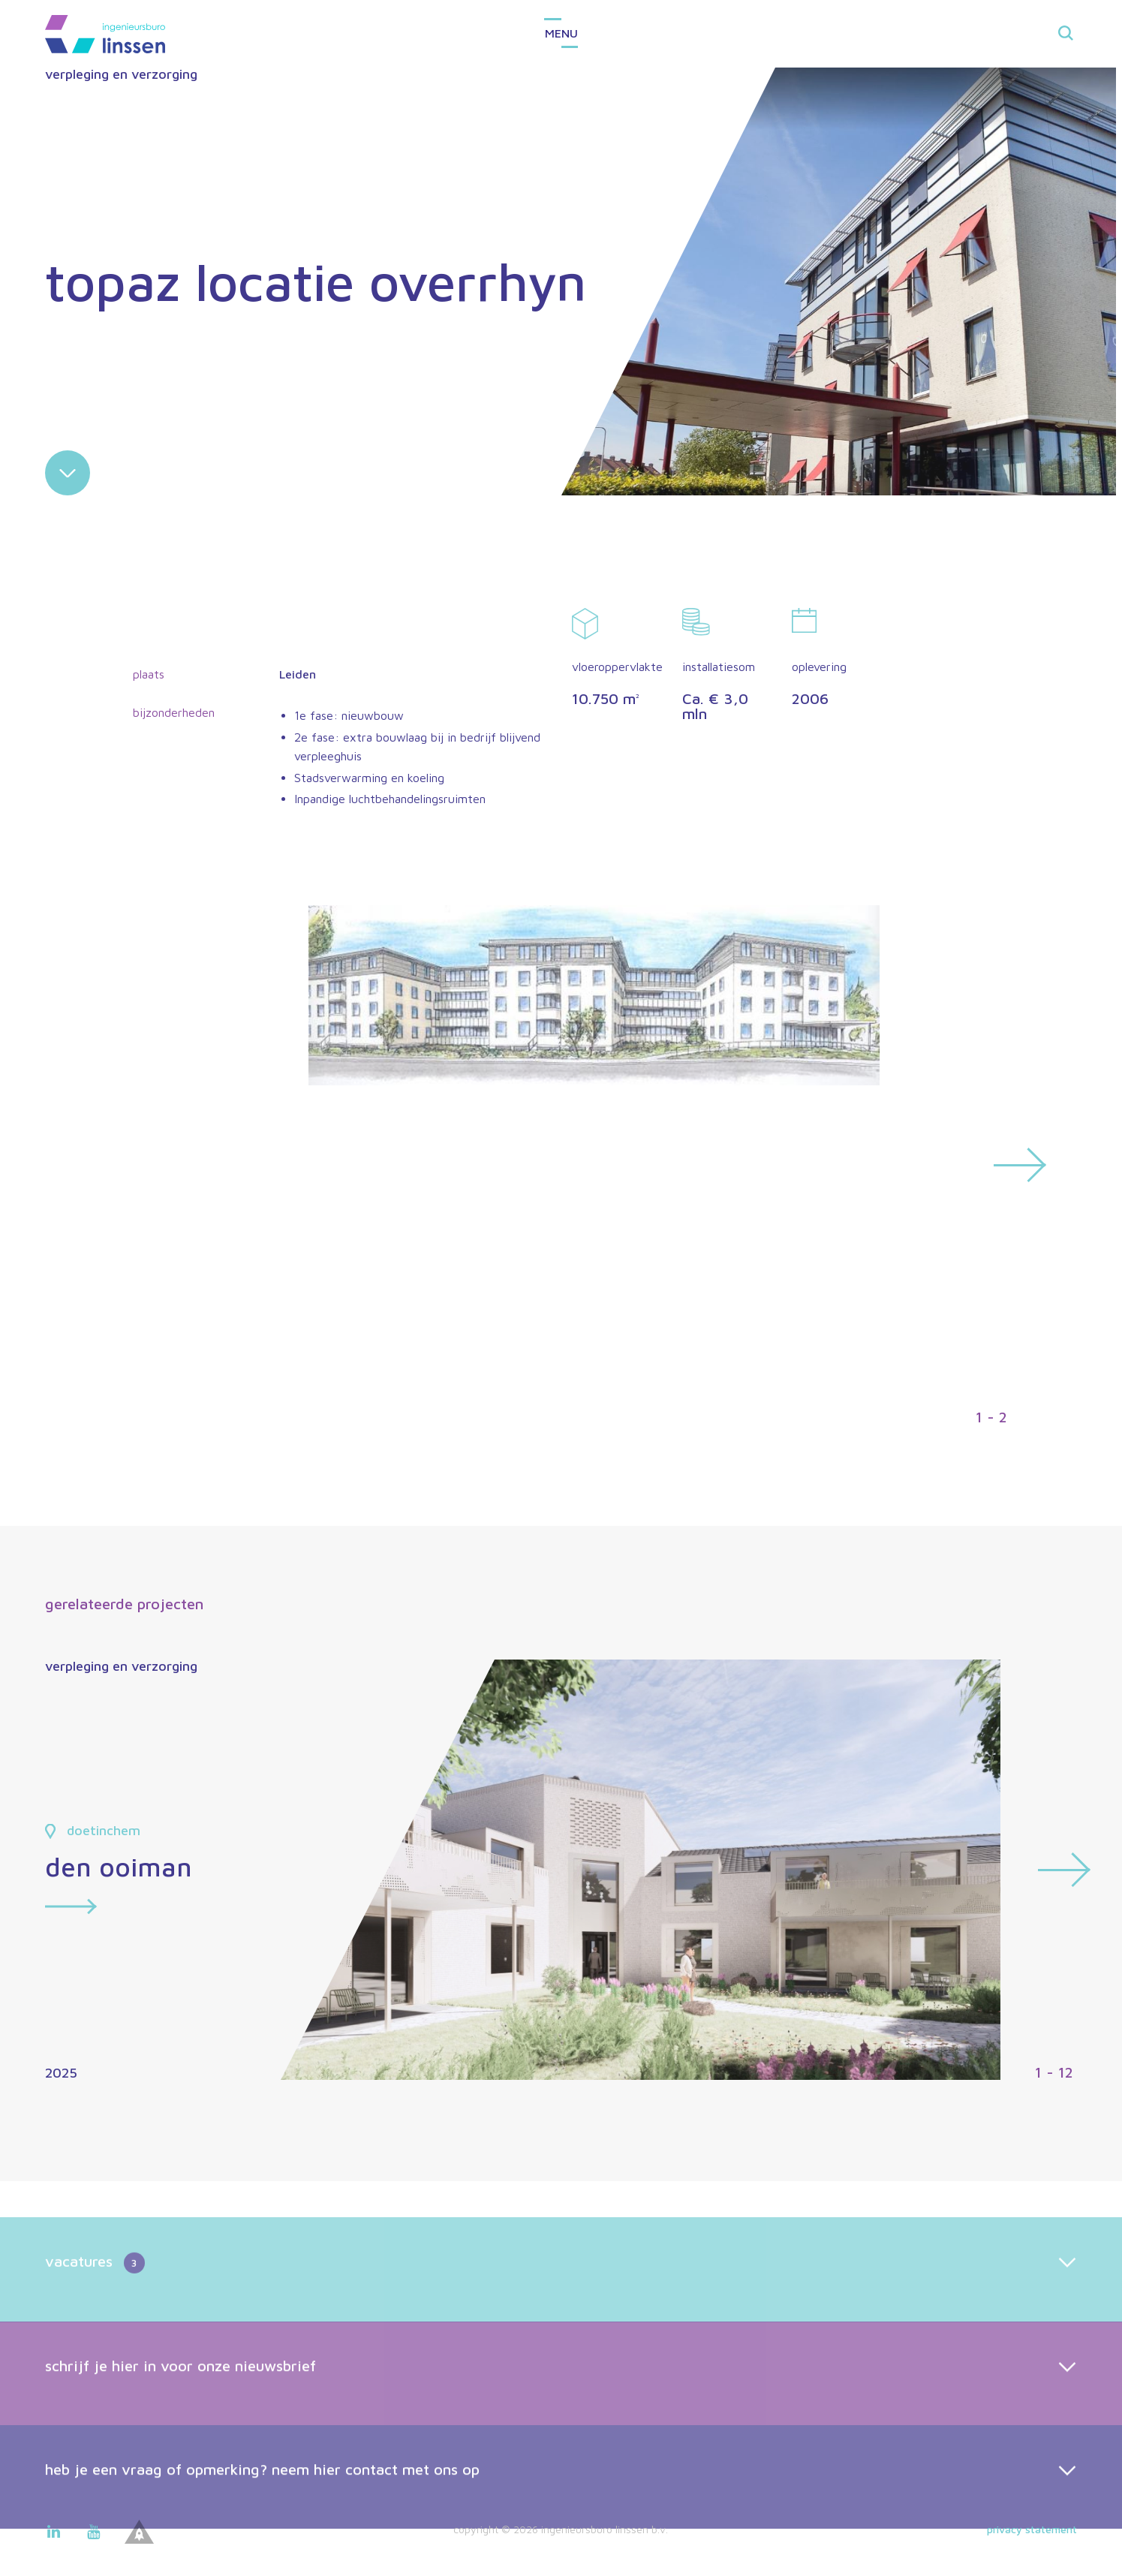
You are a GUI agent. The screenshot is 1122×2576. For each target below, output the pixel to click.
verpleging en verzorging (121, 74)
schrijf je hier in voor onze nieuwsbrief (180, 2426)
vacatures (95, 2324)
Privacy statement (1032, 2529)
